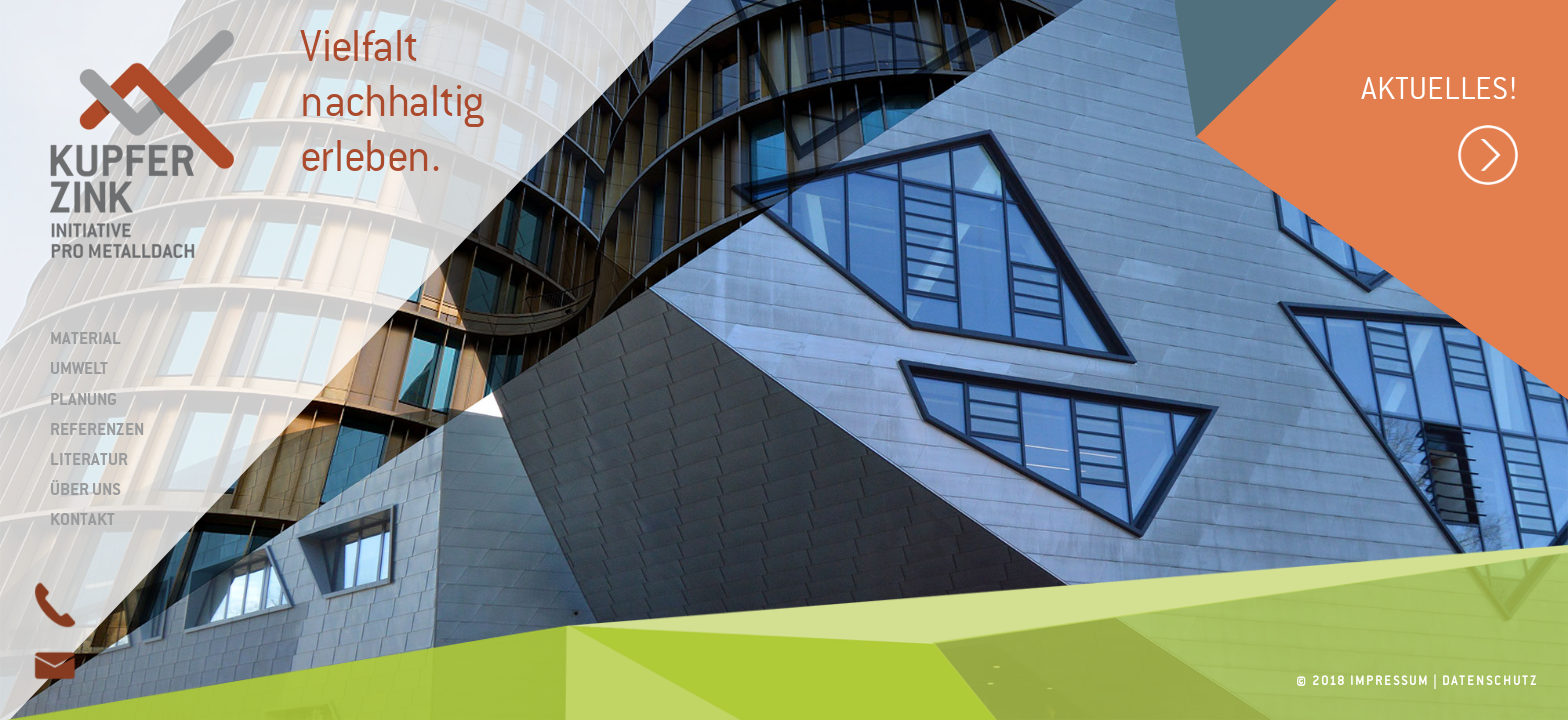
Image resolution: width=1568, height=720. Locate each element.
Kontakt (82, 519)
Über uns (85, 489)
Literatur (89, 459)
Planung (83, 399)
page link (55, 665)
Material (85, 338)
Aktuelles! (1439, 134)
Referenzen (97, 429)
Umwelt (79, 368)
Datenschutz (1490, 681)
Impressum (1389, 681)
